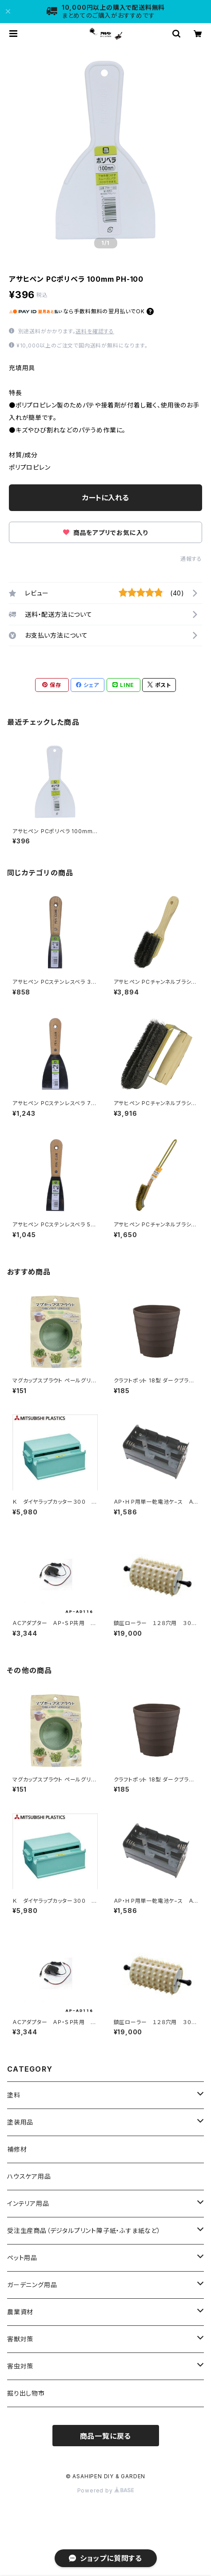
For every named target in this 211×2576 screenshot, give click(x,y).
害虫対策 (20, 2366)
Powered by (105, 2490)
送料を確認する (95, 331)
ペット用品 (22, 2257)
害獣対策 (20, 2339)
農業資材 (20, 2312)
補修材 (17, 2149)
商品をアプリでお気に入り (105, 532)
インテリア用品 (28, 2203)
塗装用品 (20, 2122)
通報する (191, 558)
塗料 (13, 2095)
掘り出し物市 (26, 2393)
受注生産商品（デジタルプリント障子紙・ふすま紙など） (84, 2230)
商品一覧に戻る (105, 2436)
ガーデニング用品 (32, 2284)
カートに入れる (105, 497)
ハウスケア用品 (29, 2176)
